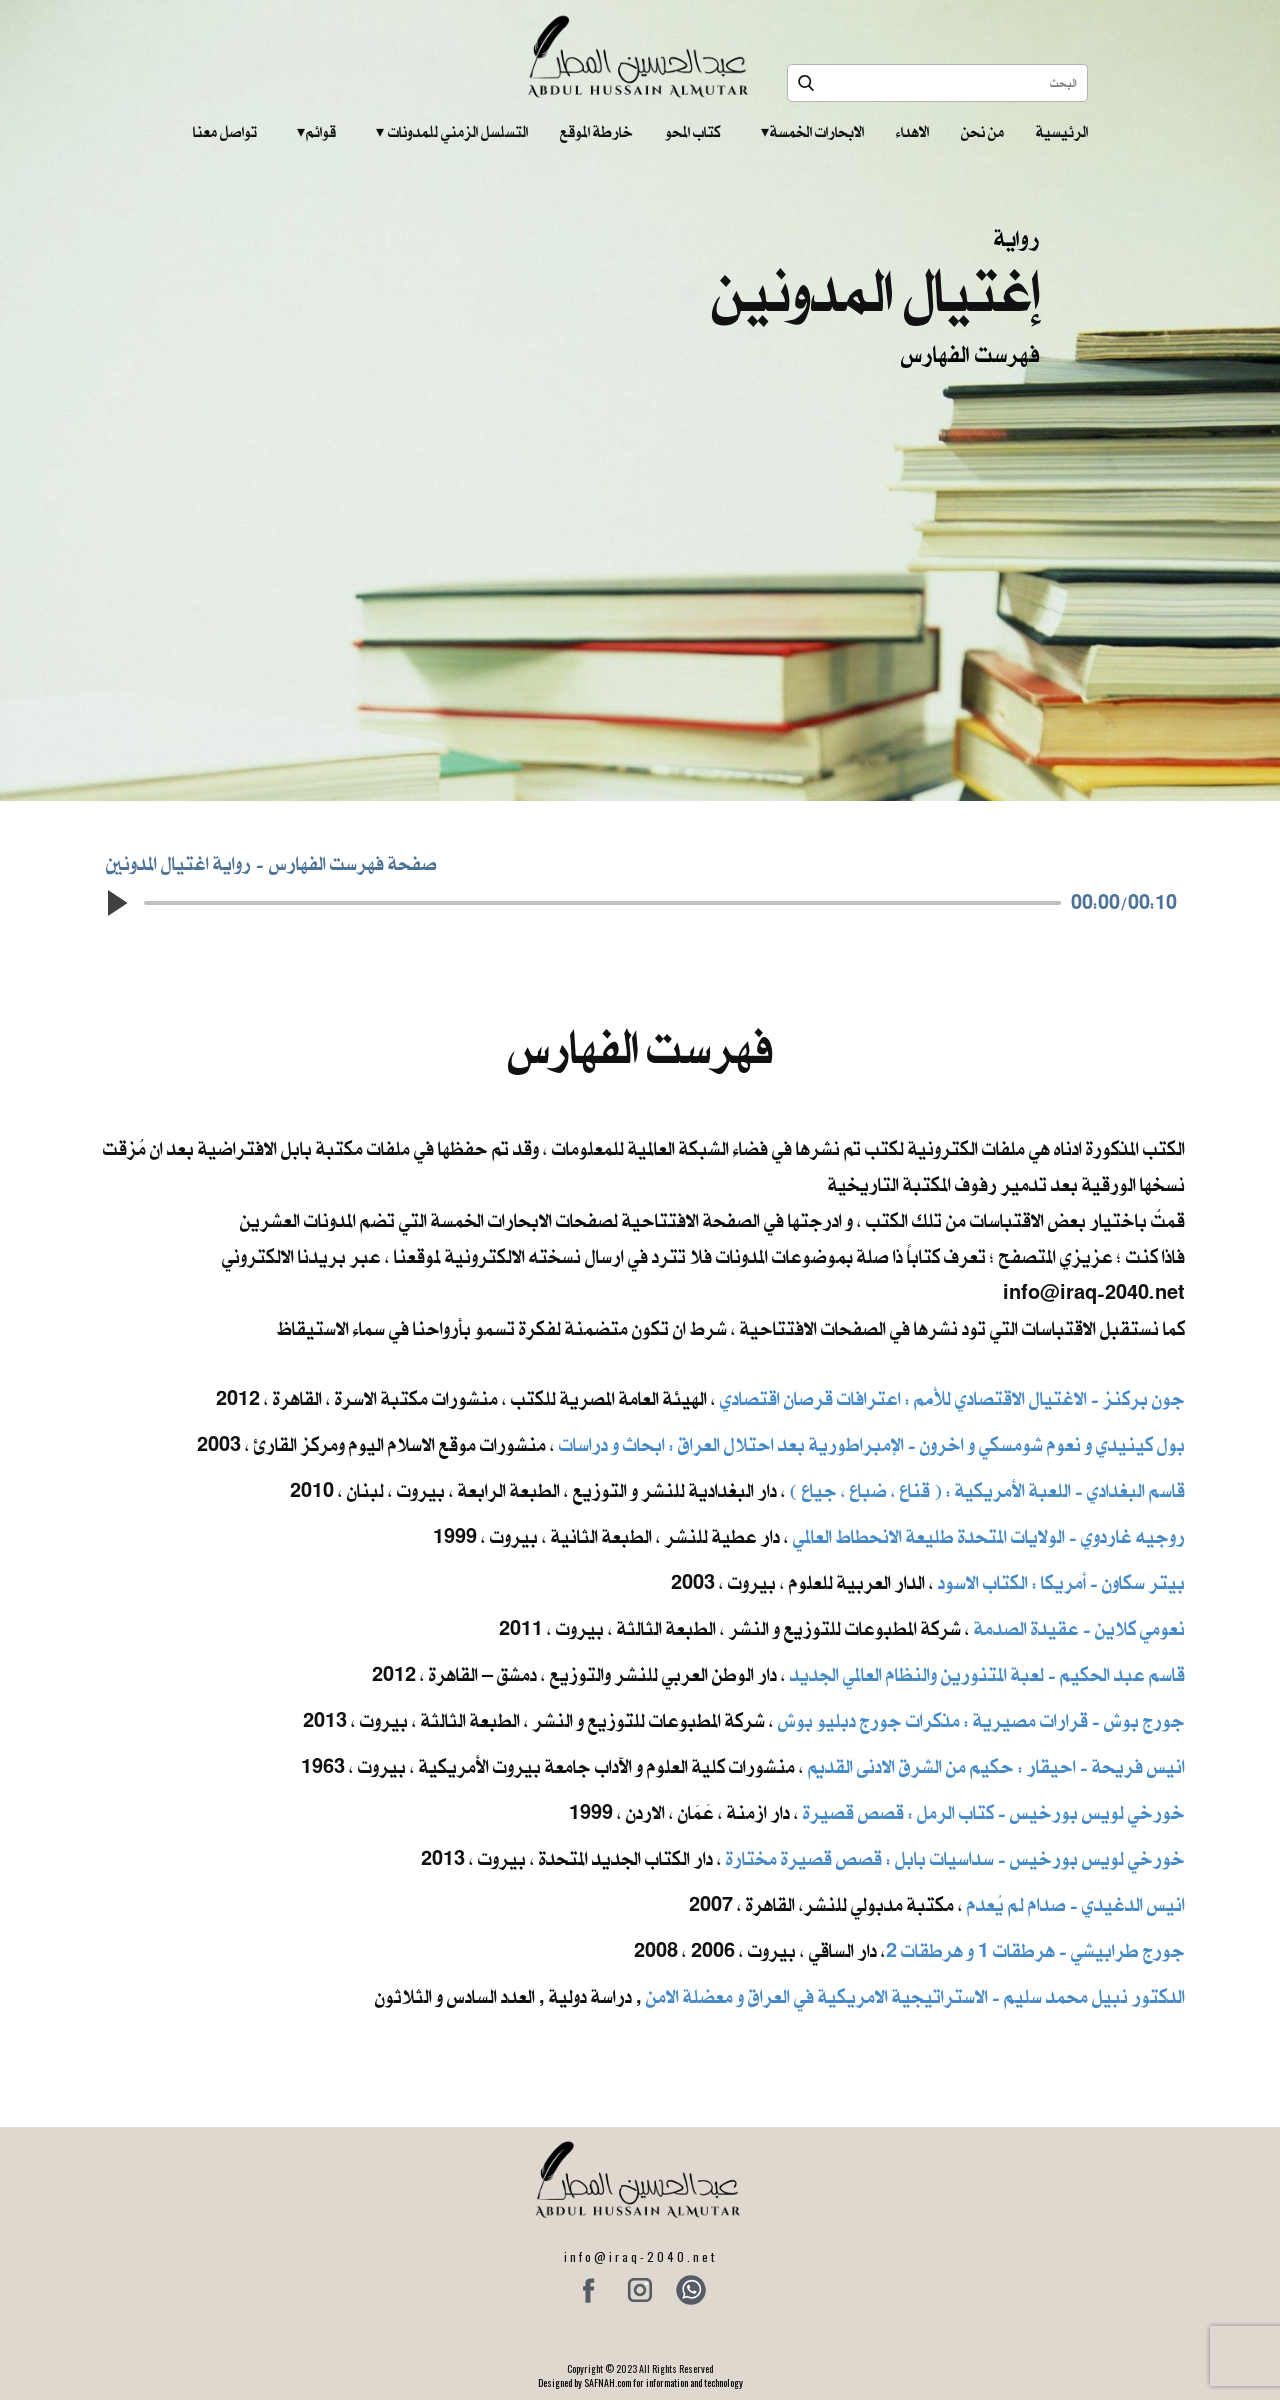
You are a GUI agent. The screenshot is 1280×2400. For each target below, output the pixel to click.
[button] (116, 903)
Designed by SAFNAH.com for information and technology (640, 2382)
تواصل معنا (225, 132)
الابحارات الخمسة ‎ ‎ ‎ (812, 132)
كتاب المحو (693, 132)
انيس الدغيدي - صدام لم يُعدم (1076, 1904)
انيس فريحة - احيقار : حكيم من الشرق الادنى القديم (996, 1766)
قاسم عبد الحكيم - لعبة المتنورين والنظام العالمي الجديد (987, 1674)
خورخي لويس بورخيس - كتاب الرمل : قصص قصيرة (994, 1812)
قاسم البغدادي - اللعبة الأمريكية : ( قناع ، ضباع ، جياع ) (987, 1490)
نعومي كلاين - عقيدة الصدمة (1077, 1628)
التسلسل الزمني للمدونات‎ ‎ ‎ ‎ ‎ (452, 132)
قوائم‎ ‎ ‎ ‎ (316, 132)
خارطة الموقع (596, 132)
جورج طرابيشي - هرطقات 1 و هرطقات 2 (1035, 1950)
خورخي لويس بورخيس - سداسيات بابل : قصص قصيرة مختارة (955, 1858)
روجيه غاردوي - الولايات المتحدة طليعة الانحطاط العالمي (989, 1536)
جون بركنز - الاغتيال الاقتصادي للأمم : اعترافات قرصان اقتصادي (952, 1398)
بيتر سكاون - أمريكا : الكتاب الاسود (1061, 1582)
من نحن (982, 132)
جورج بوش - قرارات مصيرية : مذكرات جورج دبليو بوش (981, 1720)
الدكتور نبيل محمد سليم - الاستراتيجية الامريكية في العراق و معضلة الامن (915, 1996)
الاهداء (912, 132)
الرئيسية (1062, 132)
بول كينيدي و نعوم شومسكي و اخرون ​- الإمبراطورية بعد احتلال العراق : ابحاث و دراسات (872, 1444)
